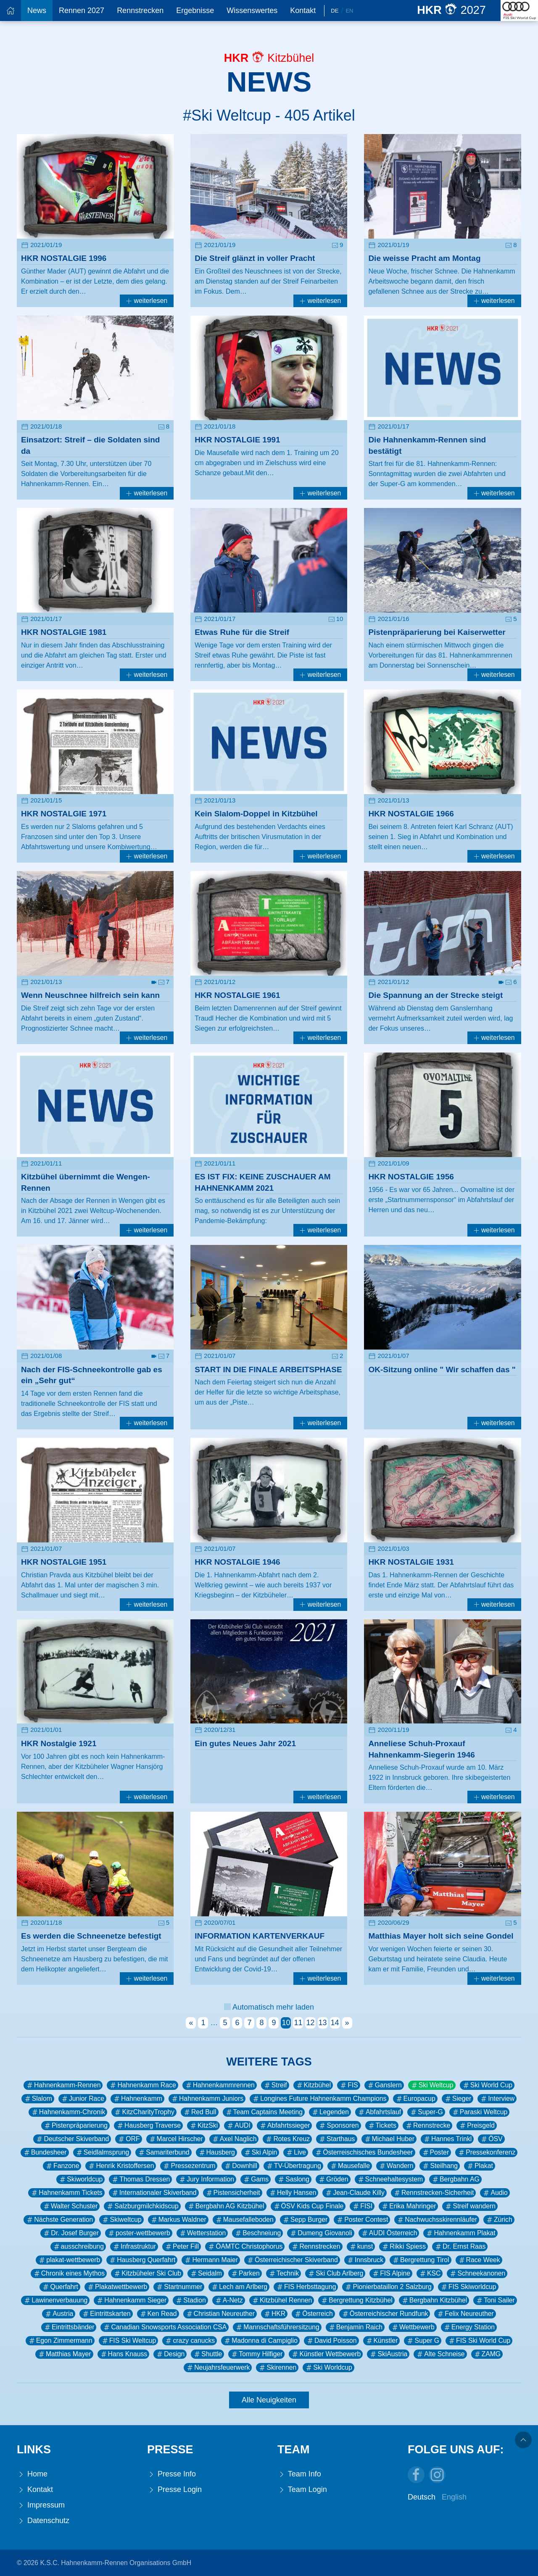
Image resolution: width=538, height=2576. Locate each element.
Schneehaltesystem (390, 2179)
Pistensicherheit (232, 2193)
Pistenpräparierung (75, 2125)
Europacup (415, 2098)
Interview (497, 2098)
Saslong (293, 2179)
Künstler (381, 2341)
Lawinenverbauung (55, 2300)
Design (170, 2354)
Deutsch (421, 2497)
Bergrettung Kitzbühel (356, 2300)
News (36, 10)
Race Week (479, 2260)
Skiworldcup (80, 2179)
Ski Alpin (260, 2152)
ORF (128, 2139)
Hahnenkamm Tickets (66, 2193)
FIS (348, 2085)
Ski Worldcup (328, 2367)
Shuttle (207, 2354)
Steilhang (440, 2166)
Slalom (38, 2098)
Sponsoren (338, 2125)
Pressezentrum (188, 2166)
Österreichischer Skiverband (292, 2260)
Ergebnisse (195, 10)
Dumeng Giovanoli (320, 2233)
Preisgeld (477, 2125)
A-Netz (228, 2300)
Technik (283, 2273)
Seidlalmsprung (102, 2152)
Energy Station (469, 2327)
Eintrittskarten (106, 2314)
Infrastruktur (134, 2246)
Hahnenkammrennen (220, 2085)
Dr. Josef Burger (70, 2233)
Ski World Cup (487, 2085)
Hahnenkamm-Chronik (68, 2112)
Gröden (333, 2179)
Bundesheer (45, 2152)
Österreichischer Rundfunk (384, 2314)
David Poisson (331, 2341)
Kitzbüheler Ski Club (147, 2273)
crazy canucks (189, 2341)
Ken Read (158, 2314)
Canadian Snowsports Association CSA (165, 2327)
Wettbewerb (413, 2327)
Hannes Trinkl (447, 2139)
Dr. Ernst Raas (459, 2246)
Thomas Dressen (140, 2179)
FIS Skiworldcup (468, 2287)
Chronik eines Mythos (69, 2273)
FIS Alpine (391, 2273)
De (334, 11)
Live (295, 2152)
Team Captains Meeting (264, 2112)
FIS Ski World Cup (479, 2341)
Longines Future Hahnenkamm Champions (319, 2098)
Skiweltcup (121, 2220)
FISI (362, 2206)
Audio (494, 2193)
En (349, 11)
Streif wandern (470, 2206)
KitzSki (203, 2125)
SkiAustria (388, 2354)
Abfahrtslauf (379, 2112)
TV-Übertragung (293, 2166)
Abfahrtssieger (284, 2125)
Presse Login (174, 2489)
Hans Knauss (124, 2354)
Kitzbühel (313, 2085)
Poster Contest (362, 2220)
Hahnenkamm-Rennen (63, 2085)
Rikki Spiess (403, 2246)
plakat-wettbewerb (69, 2260)
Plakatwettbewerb (117, 2287)
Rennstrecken (140, 10)
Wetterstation (202, 2233)
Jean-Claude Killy (354, 2193)
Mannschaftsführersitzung (277, 2327)
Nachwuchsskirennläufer (436, 2220)
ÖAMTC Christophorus (244, 2246)
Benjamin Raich (355, 2327)
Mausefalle (350, 2166)
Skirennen (277, 2367)
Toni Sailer (495, 2300)
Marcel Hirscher (175, 2139)
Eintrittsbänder (69, 2327)
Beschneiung (257, 2233)
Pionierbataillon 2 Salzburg (387, 2287)
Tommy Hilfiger (256, 2354)
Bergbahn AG (455, 2179)
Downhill (240, 2166)
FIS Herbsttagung (306, 2287)
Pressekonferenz (486, 2152)
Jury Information (206, 2179)
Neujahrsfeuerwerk (218, 2367)
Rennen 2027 (81, 10)
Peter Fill (181, 2246)
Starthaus (336, 2139)
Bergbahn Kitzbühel (434, 2300)
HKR (274, 2314)
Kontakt (303, 10)
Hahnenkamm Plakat (460, 2233)
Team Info (299, 2474)
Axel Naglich (234, 2139)
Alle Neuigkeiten (269, 2400)
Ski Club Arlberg (335, 2273)
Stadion (190, 2300)
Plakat (479, 2166)
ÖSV (491, 2139)
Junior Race (82, 2098)
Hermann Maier (211, 2260)
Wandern (395, 2166)
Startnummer (179, 2287)
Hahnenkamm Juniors (207, 2098)
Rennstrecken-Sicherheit (433, 2193)
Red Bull (199, 2112)
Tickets (381, 2125)
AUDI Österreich (389, 2233)
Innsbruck (364, 2260)
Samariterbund (163, 2152)
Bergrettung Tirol (420, 2260)
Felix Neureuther (464, 2314)
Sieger (458, 2098)
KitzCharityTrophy (143, 2112)
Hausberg (216, 2152)
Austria (58, 2314)
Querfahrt (60, 2287)
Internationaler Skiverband (154, 2193)
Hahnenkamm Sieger (131, 2300)
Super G (422, 2341)
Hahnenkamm (137, 2098)
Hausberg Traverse (148, 2125)
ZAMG (487, 2354)
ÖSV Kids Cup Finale (308, 2206)
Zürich (498, 2220)
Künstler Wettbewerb (326, 2354)
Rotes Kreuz (287, 2139)
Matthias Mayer (64, 2354)
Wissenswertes (252, 10)
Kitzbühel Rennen (281, 2300)
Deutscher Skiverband (72, 2139)
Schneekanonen (477, 2273)
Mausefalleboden (244, 2220)
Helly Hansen (292, 2193)
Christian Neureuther (220, 2314)
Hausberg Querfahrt (141, 2260)
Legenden (330, 2112)
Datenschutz (43, 2520)
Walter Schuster (70, 2206)
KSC (429, 2273)
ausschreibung (78, 2246)
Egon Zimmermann (60, 2341)
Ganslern (384, 2085)
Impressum (41, 2505)
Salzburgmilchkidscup (142, 2206)
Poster (435, 2152)
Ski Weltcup (432, 2085)
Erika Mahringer (408, 2206)
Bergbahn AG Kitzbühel (225, 2206)
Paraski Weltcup (479, 2112)
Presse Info (171, 2474)
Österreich (313, 2314)
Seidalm (206, 2273)
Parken (245, 2273)
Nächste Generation (59, 2220)
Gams (256, 2179)
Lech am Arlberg (239, 2287)
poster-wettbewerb (138, 2233)
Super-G (426, 2112)
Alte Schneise (440, 2354)
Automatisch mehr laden (269, 2007)
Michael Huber (389, 2139)
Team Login (302, 2489)
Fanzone (62, 2166)
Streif (275, 2085)
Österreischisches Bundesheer (363, 2152)
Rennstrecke (427, 2125)
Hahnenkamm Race (142, 2085)
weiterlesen (146, 300)
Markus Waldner (178, 2220)
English (454, 2497)
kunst (361, 2246)
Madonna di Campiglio (260, 2341)
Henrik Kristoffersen (120, 2166)
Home (32, 2474)
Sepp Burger (304, 2220)
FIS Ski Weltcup (128, 2341)
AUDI (238, 2125)
